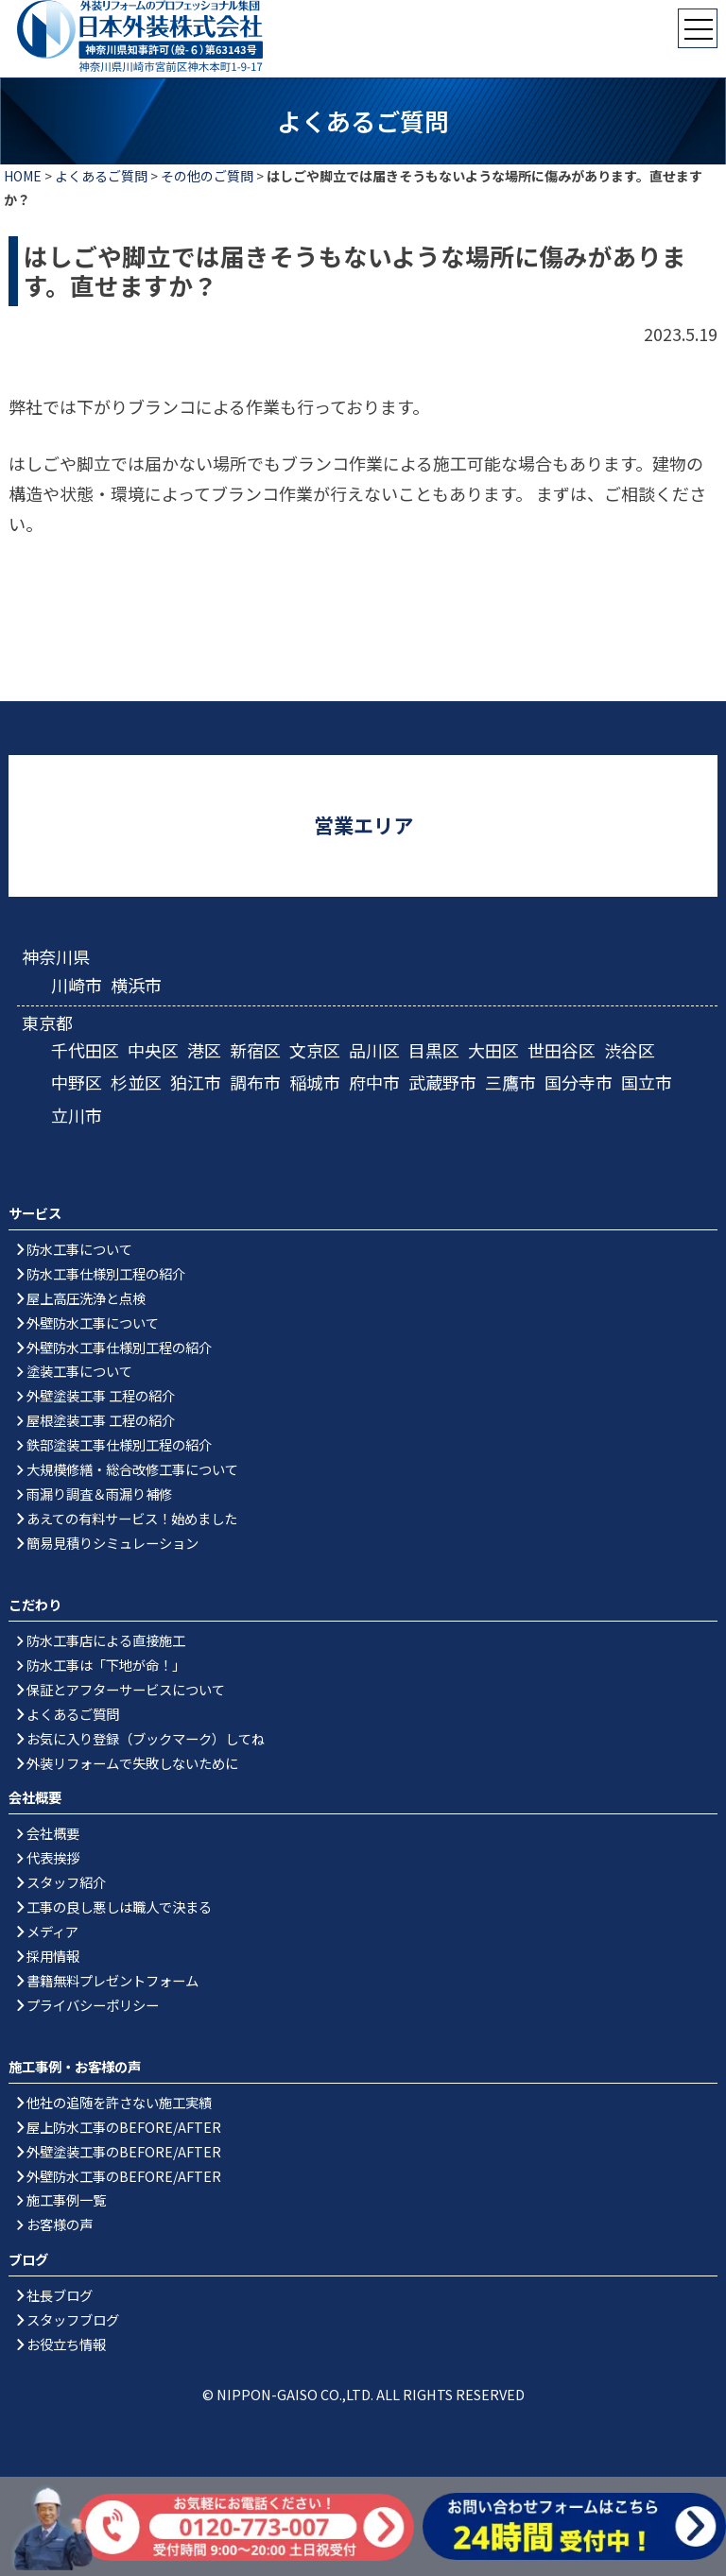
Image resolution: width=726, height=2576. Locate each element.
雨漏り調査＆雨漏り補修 (99, 1493)
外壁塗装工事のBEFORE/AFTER (123, 2151)
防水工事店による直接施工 (105, 1640)
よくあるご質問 (101, 175)
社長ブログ (59, 2295)
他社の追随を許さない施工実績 (119, 2102)
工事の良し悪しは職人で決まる (119, 1906)
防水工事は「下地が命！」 (105, 1664)
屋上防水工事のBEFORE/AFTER (123, 2127)
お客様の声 (59, 2224)
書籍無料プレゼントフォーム (112, 1980)
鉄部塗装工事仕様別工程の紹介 (119, 1444)
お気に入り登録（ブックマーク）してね (145, 1738)
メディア (52, 1931)
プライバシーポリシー (92, 2005)
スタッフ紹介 (66, 1882)
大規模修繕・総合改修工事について (132, 1469)
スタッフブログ (72, 2319)
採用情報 (52, 1956)
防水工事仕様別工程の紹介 (105, 1273)
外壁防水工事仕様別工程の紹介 (119, 1347)
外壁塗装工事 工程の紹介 (100, 1395)
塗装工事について (79, 1371)
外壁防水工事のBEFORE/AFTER (123, 2176)
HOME (23, 175)
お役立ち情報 (66, 2344)
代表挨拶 (52, 1857)
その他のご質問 (207, 175)
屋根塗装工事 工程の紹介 (100, 1420)
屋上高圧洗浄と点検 (86, 1298)
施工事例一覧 (66, 2199)
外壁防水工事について (92, 1322)
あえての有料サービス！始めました (131, 1518)
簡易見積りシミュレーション (112, 1543)
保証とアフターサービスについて (125, 1689)
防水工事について (79, 1249)
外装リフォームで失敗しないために (132, 1763)
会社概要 (52, 1833)
